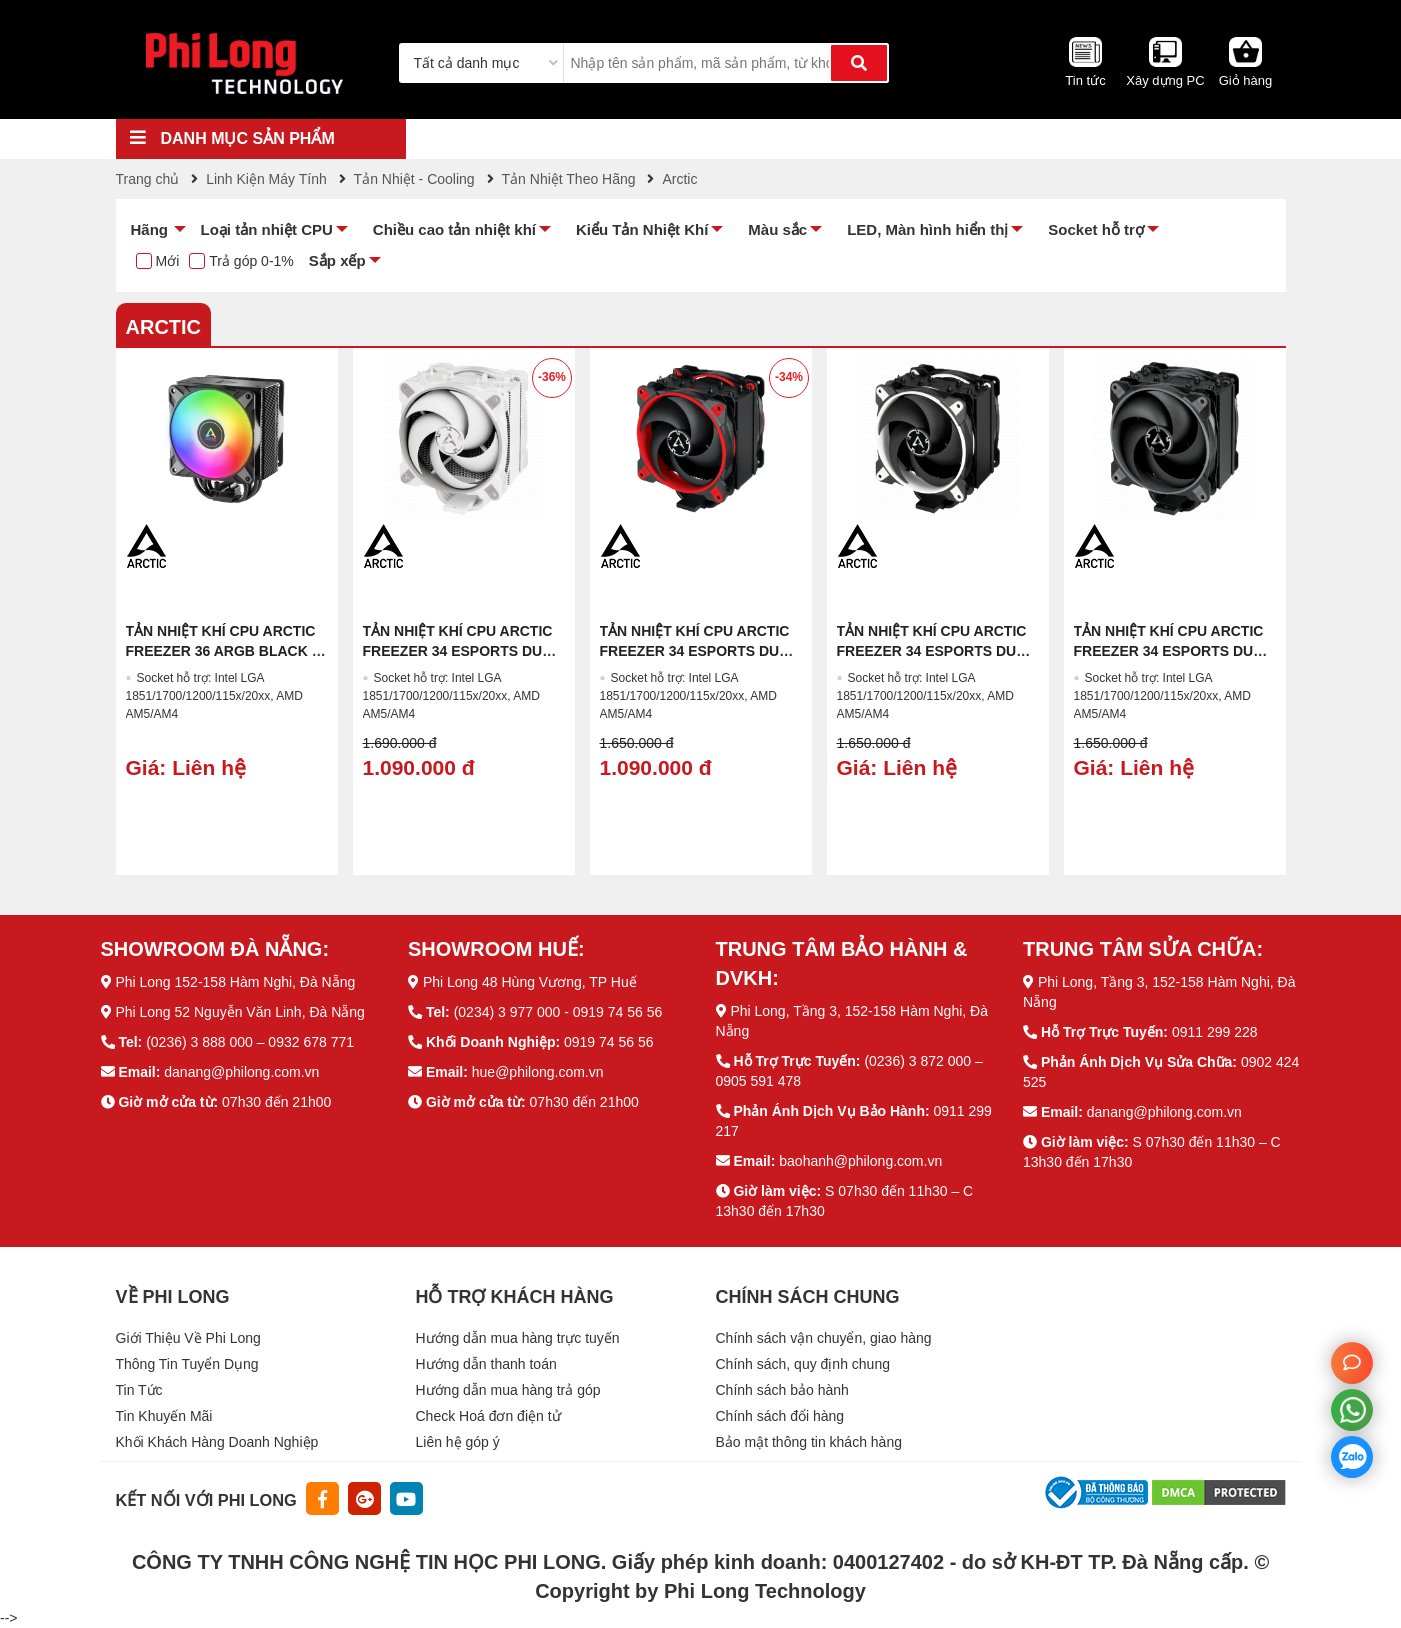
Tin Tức (139, 1390)
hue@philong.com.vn (538, 1072)
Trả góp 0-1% (251, 261)
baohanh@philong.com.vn (860, 1161)
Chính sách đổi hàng (780, 1416)
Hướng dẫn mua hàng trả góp (508, 1390)
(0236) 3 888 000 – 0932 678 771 (250, 1042)
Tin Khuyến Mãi (164, 1416)
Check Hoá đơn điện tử (488, 1416)
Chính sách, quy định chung (803, 1364)
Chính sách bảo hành (782, 1390)
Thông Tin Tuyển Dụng (187, 1364)
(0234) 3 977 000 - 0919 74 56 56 (558, 1012)
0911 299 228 (1215, 1032)
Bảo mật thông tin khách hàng (809, 1442)
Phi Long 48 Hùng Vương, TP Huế (530, 982)
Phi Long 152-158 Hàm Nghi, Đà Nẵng (235, 982)
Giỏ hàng (1246, 80)
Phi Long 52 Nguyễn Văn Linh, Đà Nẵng (240, 1012)
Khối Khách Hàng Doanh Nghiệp (217, 1442)
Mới (168, 261)
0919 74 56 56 (609, 1042)
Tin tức (1085, 80)
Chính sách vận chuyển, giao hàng (824, 1338)
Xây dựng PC (1165, 80)
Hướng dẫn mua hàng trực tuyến (518, 1338)
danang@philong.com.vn (241, 1072)
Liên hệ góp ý (458, 1442)
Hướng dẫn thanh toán (486, 1364)
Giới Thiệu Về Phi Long (188, 1338)
